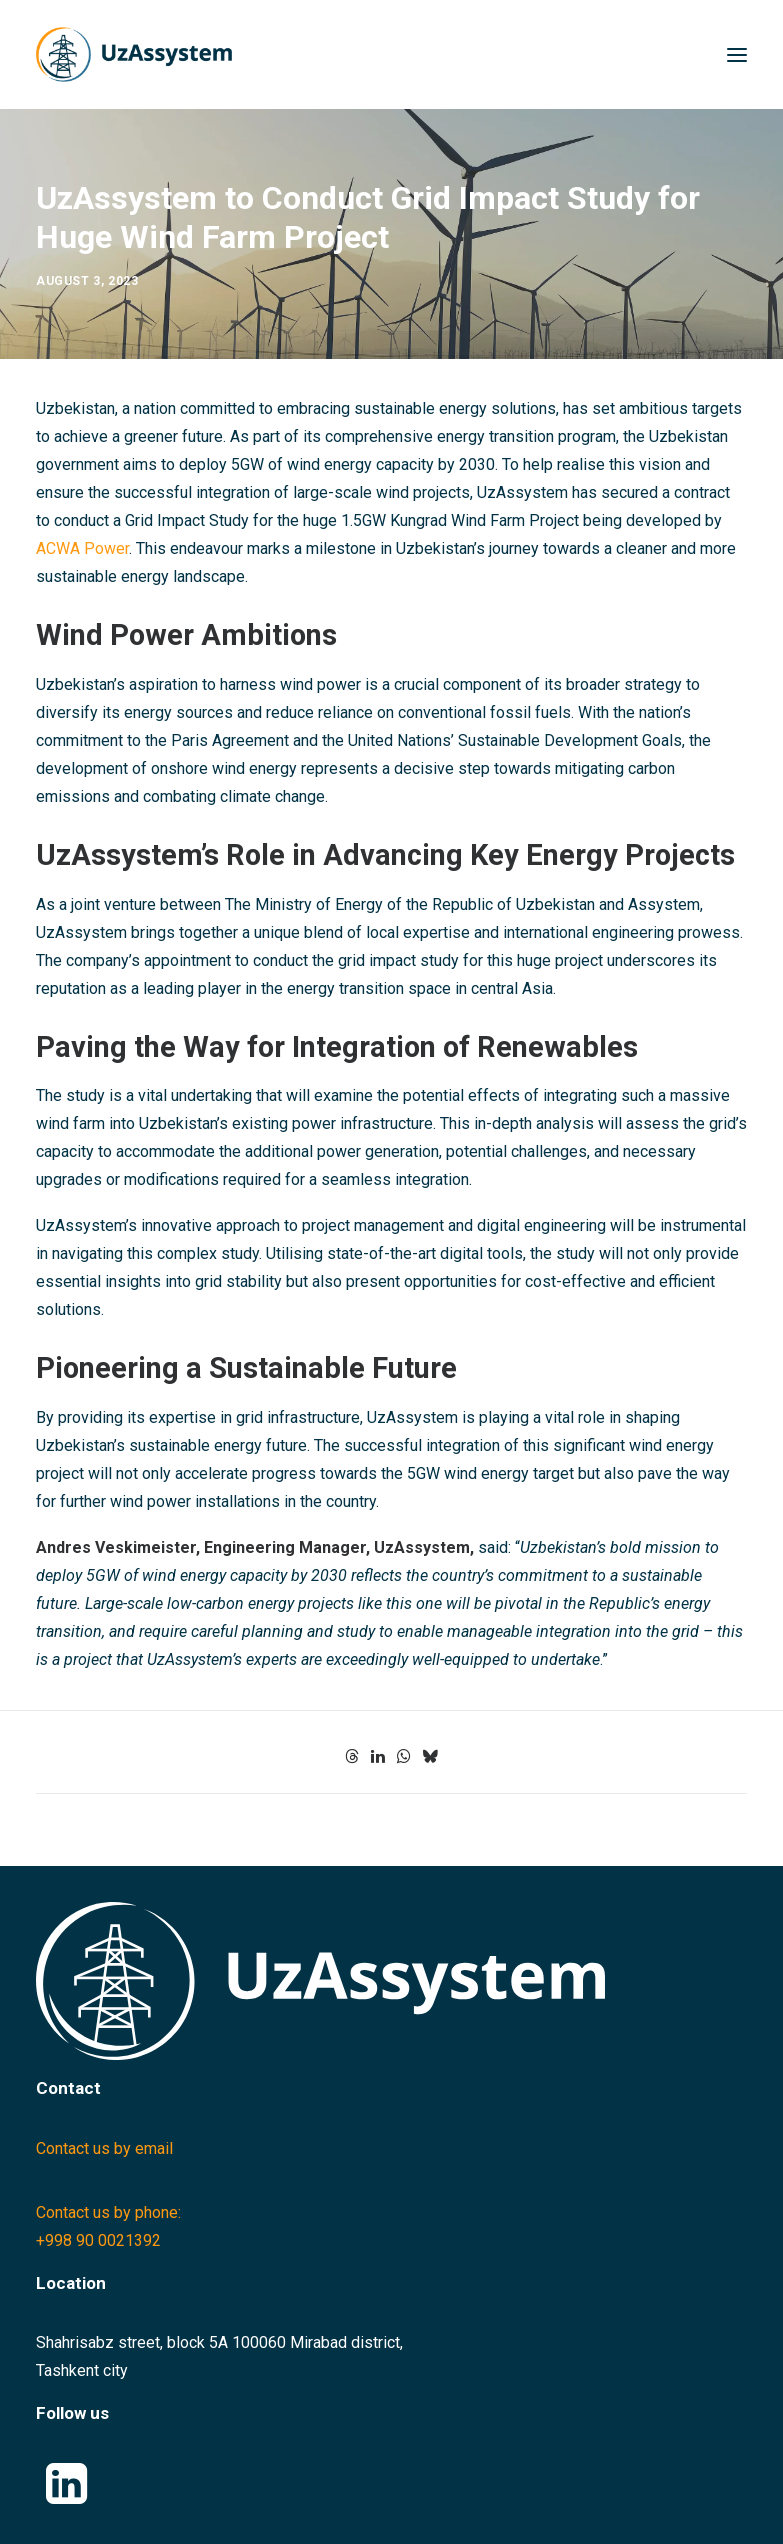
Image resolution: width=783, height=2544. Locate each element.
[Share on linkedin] (378, 1756)
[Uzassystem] (134, 54)
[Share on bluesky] (430, 1756)
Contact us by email (104, 2148)
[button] (737, 54)
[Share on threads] (352, 1756)
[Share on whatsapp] (404, 1756)
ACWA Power (82, 548)
